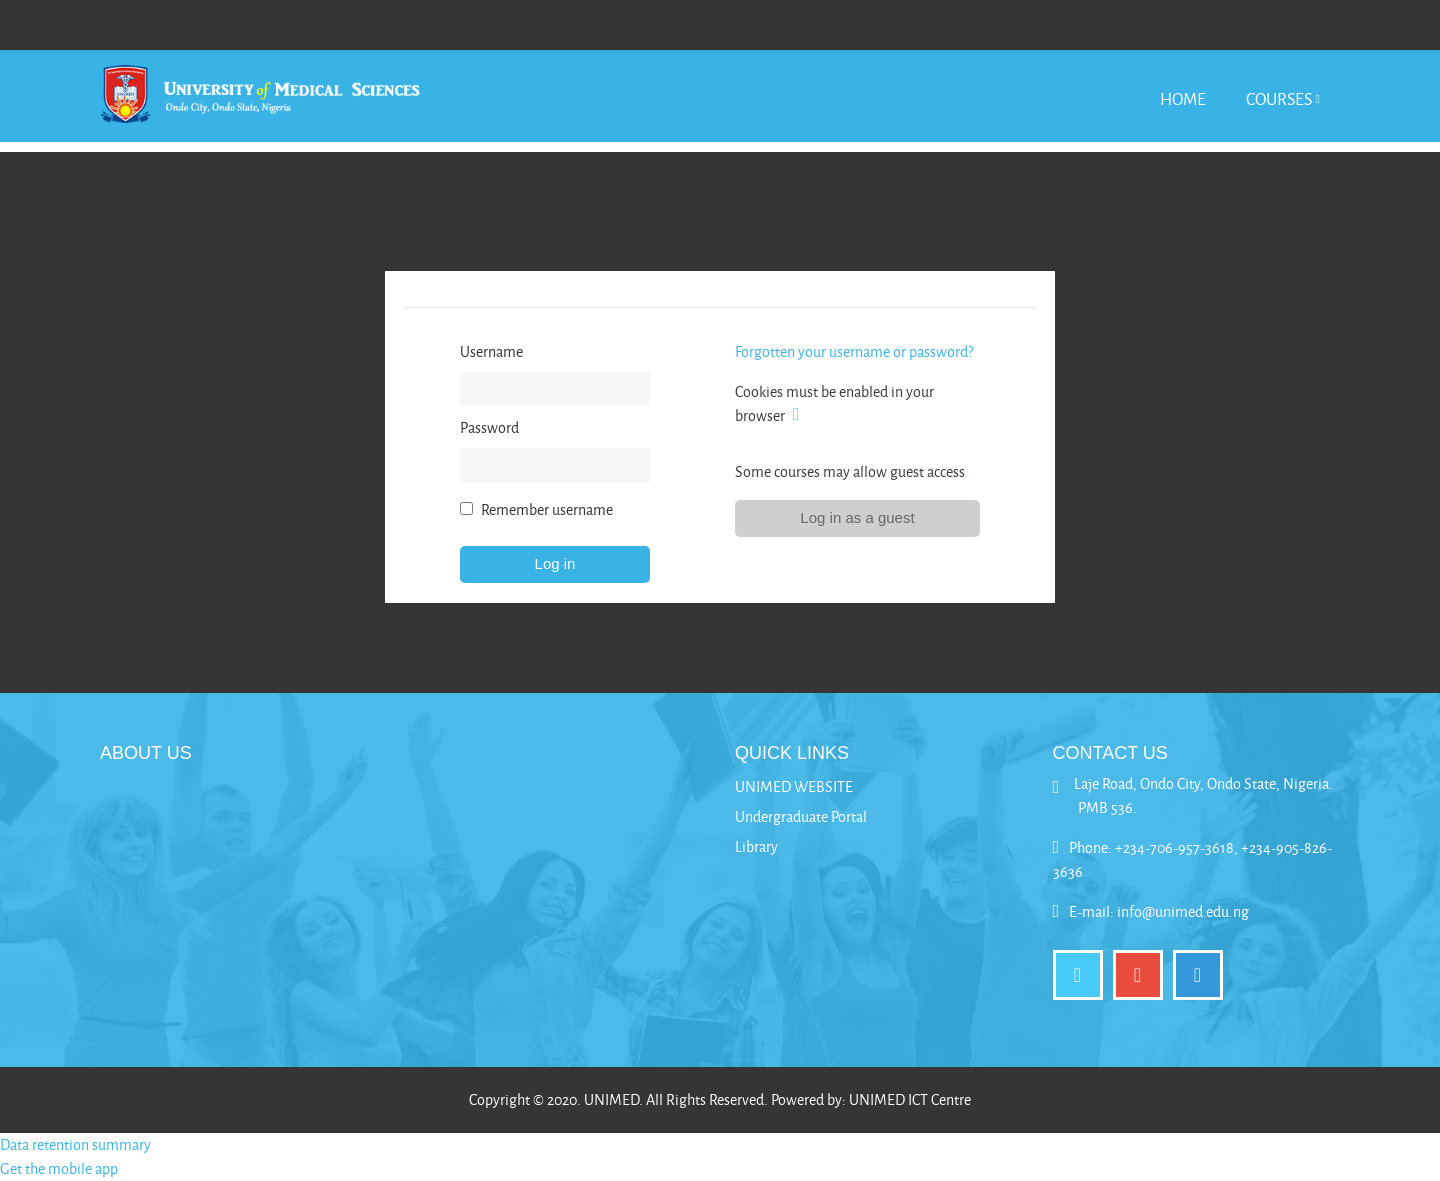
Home (1183, 98)
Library (756, 846)
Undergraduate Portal (801, 816)
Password (489, 427)
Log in (555, 563)
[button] (800, 415)
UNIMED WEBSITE (794, 786)
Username (491, 351)
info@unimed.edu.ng (1183, 911)
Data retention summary (75, 1144)
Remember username (547, 509)
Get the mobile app (59, 1168)
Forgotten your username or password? (854, 351)
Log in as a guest (857, 517)
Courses (1279, 98)
